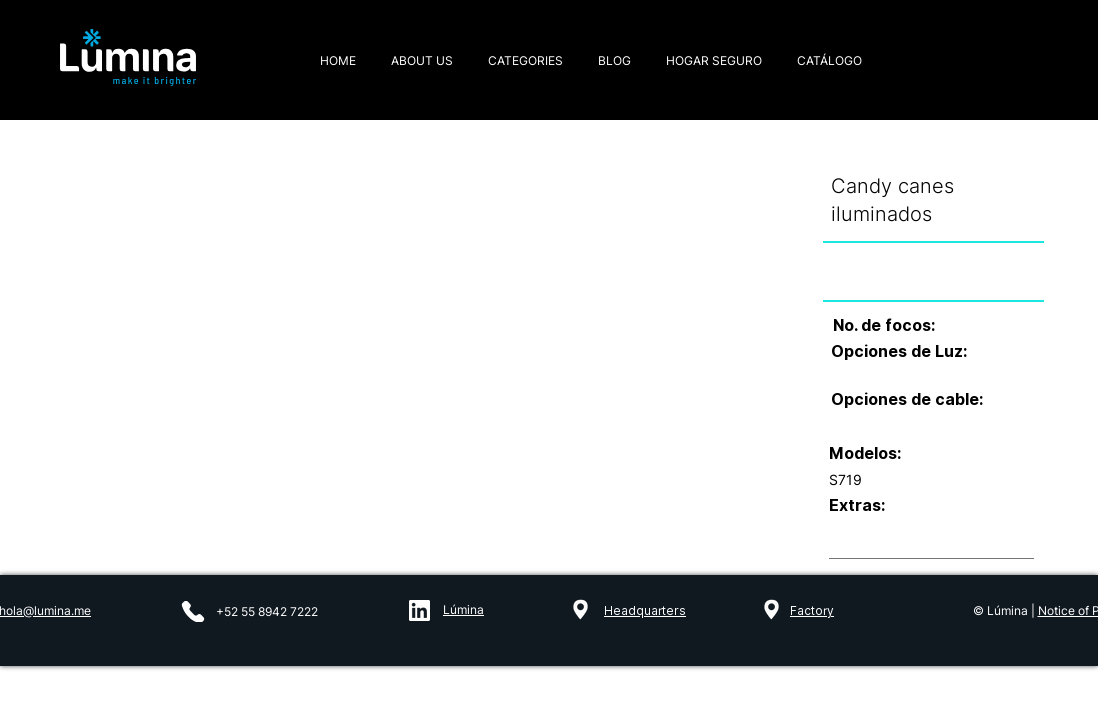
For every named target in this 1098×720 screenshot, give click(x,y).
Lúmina (463, 609)
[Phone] (193, 611)
